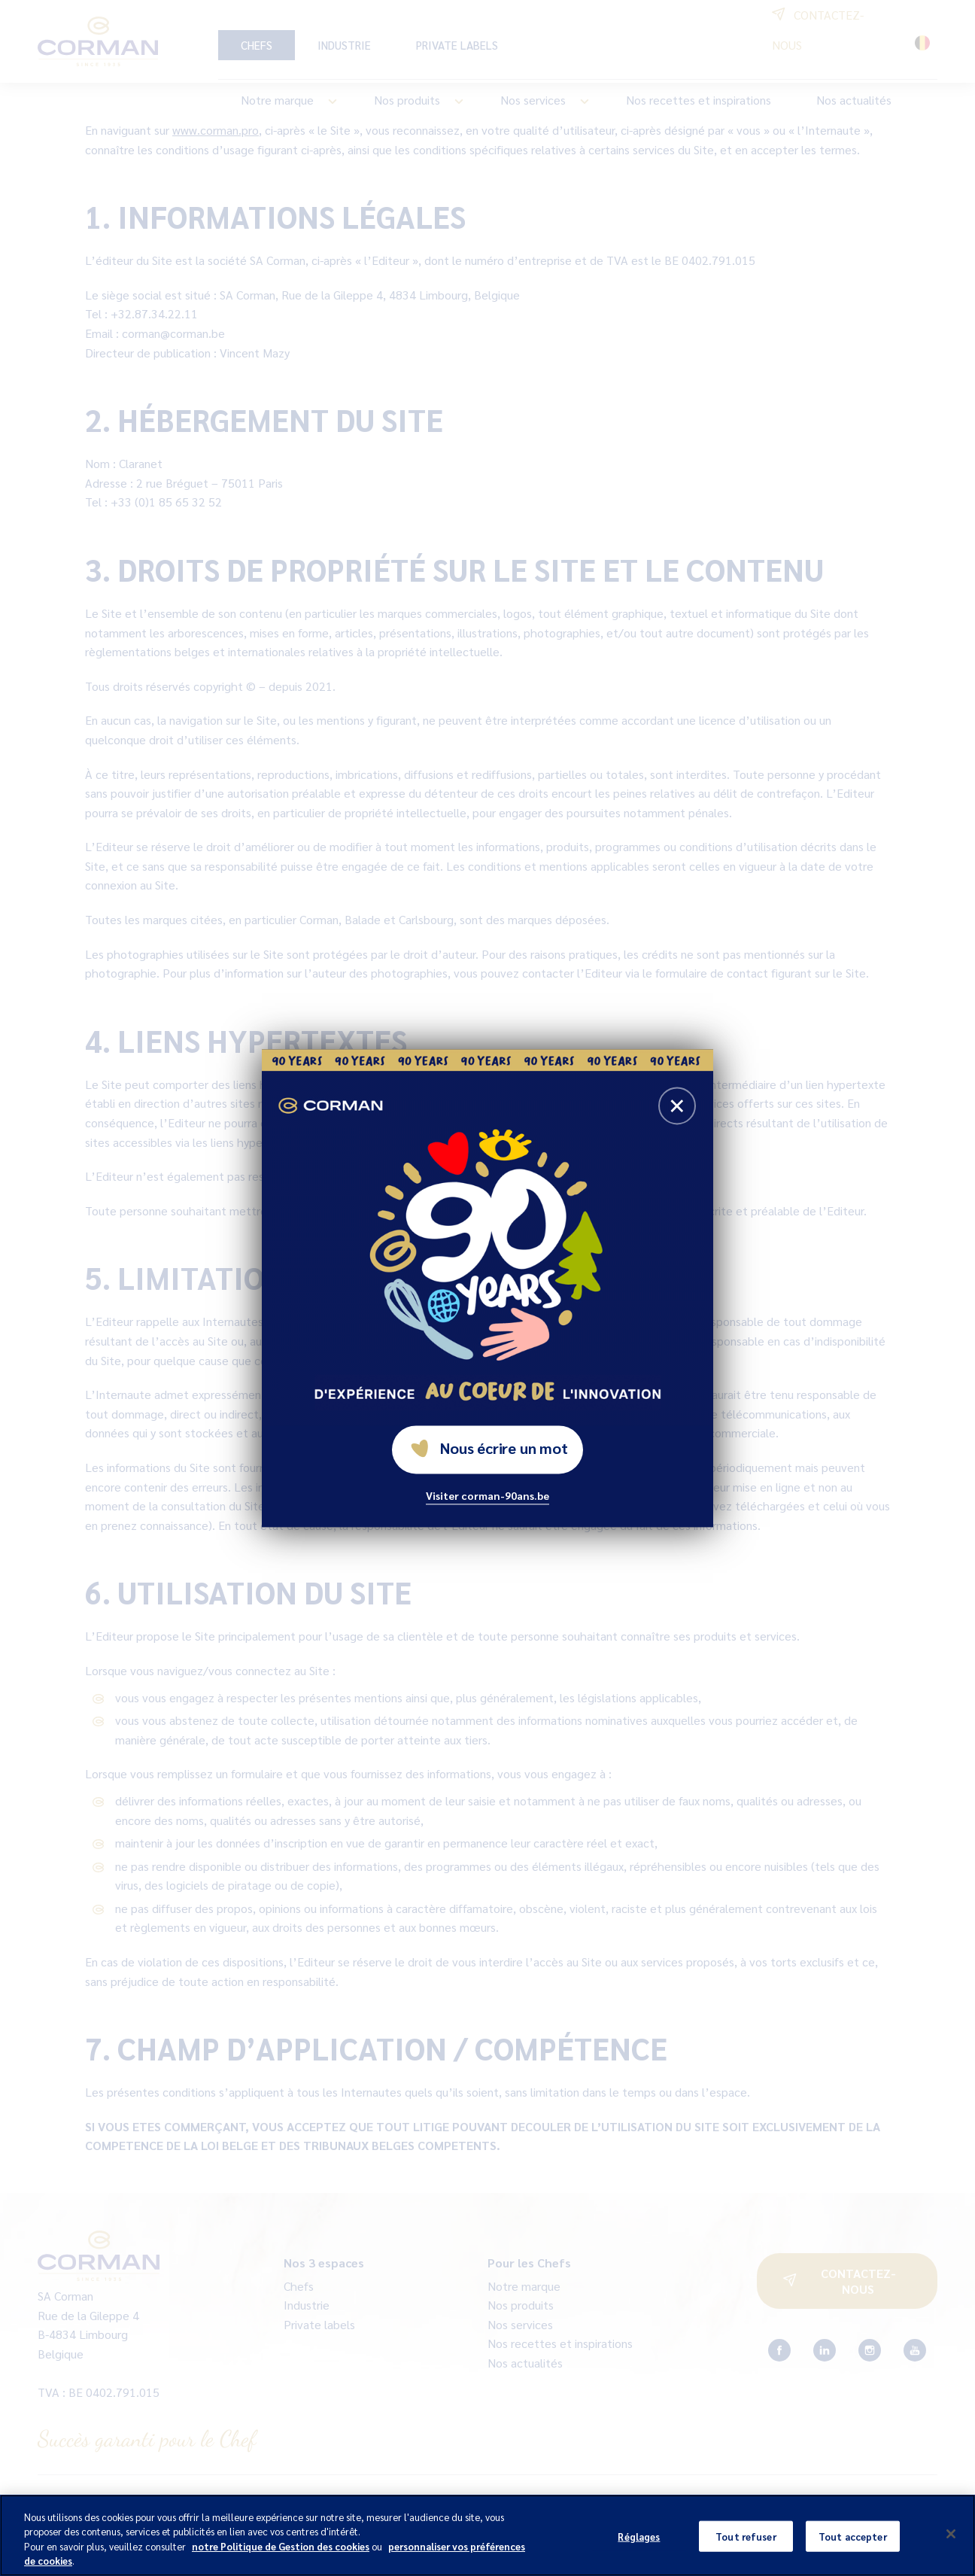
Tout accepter (853, 2550)
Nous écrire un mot (489, 1448)
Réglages (639, 2550)
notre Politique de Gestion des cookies (280, 2561)
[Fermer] (950, 2548)
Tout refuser (745, 2550)
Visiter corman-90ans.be (487, 1495)
